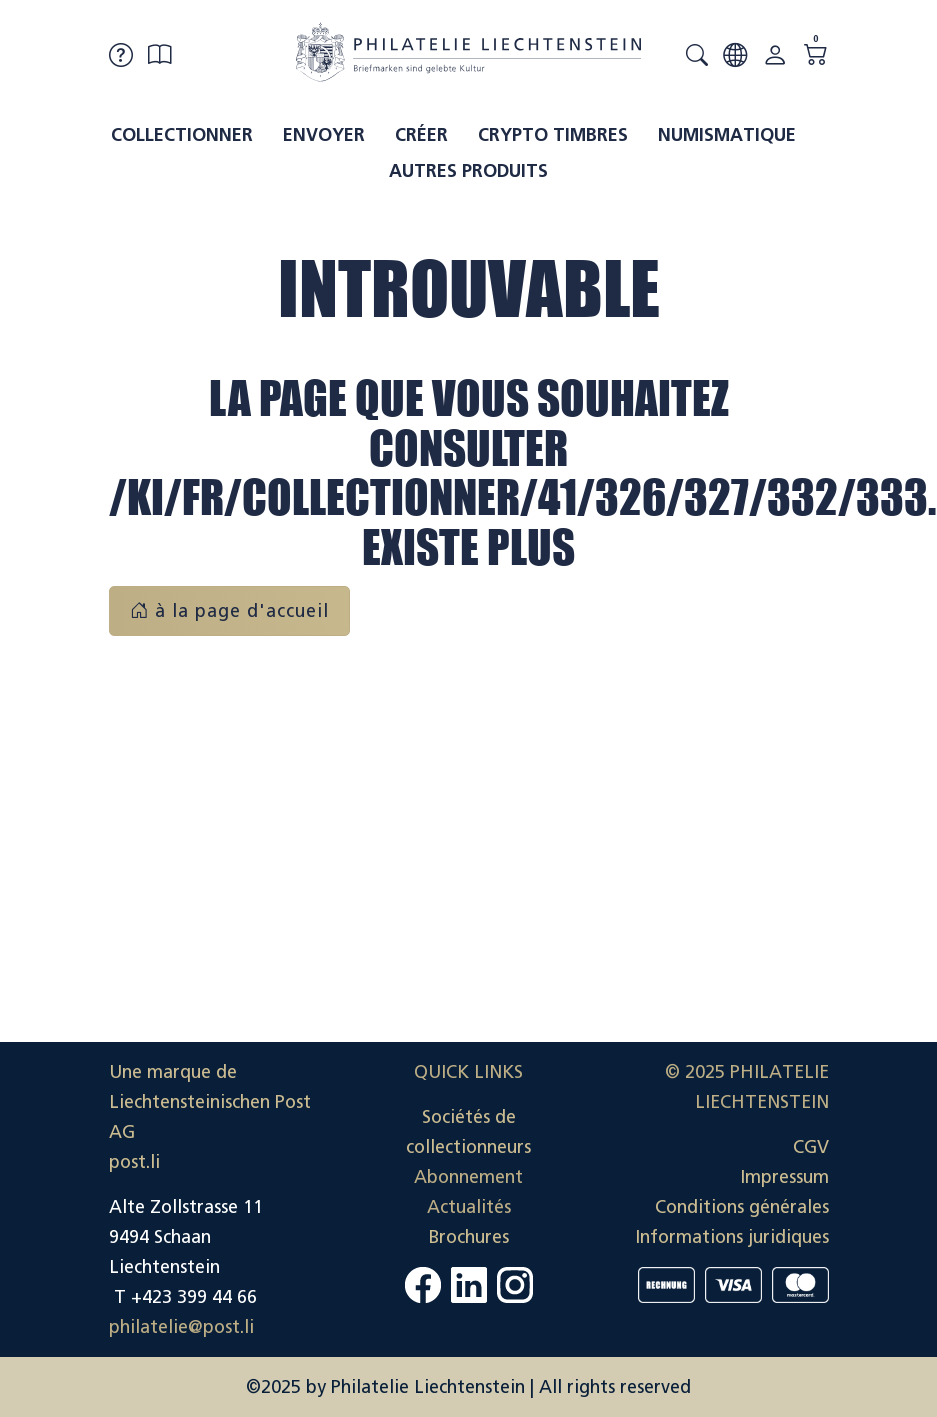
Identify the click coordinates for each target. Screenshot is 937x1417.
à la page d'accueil (229, 611)
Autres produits (468, 171)
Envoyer (324, 135)
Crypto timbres (553, 135)
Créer (421, 135)
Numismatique (727, 135)
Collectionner (182, 135)
